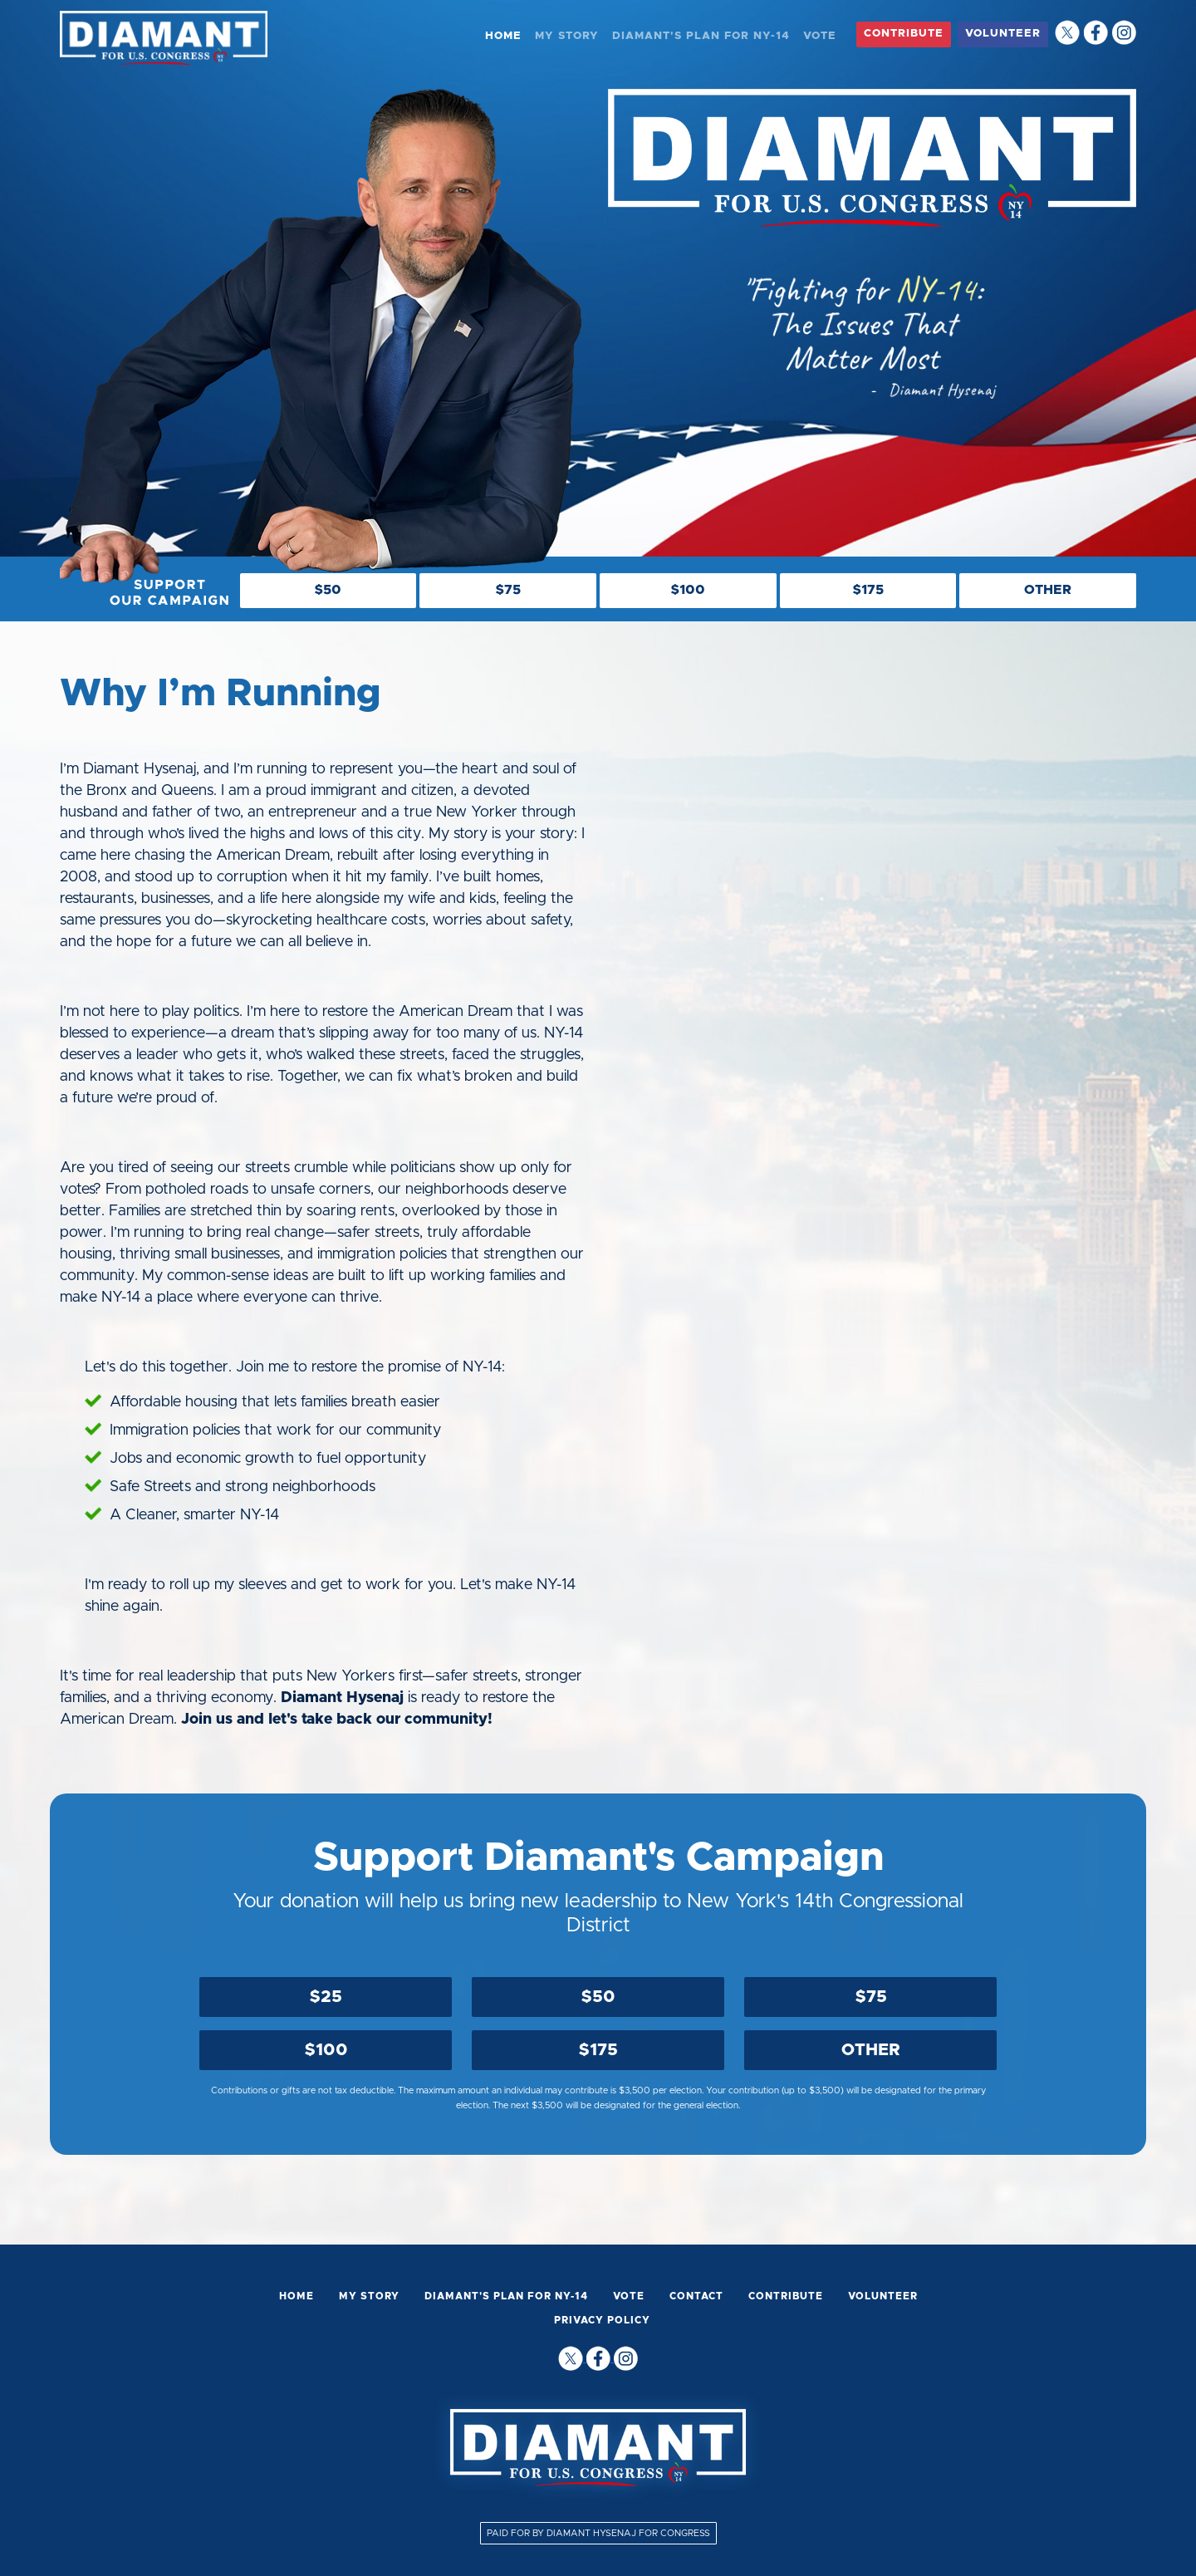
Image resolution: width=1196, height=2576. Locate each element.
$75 (871, 1997)
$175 (598, 2050)
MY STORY (567, 36)
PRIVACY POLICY (602, 2320)
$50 (598, 1997)
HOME (503, 36)
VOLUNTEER (1003, 33)
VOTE (819, 36)
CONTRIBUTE (904, 33)
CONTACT (696, 2296)
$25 (325, 1997)
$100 (326, 2050)
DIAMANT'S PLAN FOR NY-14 (701, 36)
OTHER (870, 2050)
